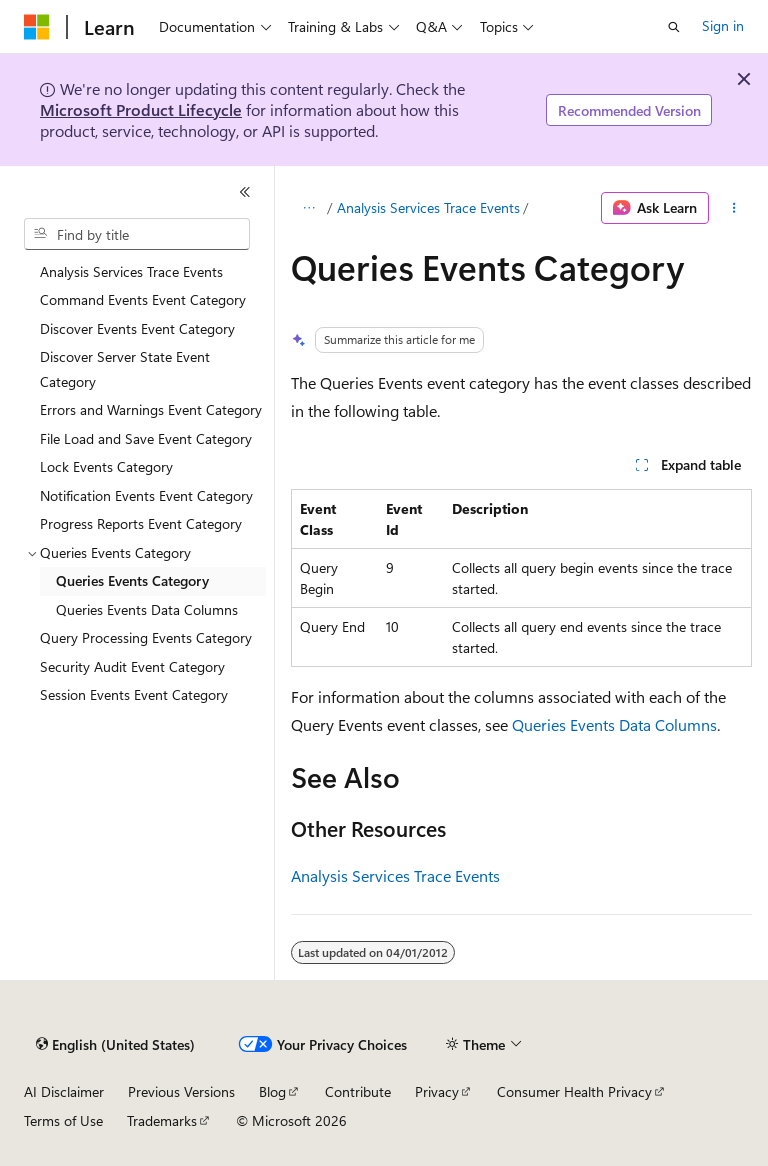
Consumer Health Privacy (574, 1091)
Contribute (358, 1091)
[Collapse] (245, 192)
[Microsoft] (37, 27)
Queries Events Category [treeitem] (132, 580)
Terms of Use (63, 1120)
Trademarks (162, 1120)
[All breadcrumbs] (308, 208)
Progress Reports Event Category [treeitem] (141, 523)
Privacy (437, 1091)
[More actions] (734, 208)
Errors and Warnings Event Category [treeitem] (151, 409)
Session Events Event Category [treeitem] (134, 694)
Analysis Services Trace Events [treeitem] (131, 271)
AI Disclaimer (64, 1091)
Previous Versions (181, 1091)
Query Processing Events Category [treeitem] (146, 637)
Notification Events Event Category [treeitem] (146, 495)
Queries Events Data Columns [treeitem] (147, 609)
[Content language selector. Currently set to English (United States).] (115, 1045)
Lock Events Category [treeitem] (106, 466)
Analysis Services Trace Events (428, 207)
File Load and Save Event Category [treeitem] (146, 438)
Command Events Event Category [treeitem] (143, 299)
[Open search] (674, 27)
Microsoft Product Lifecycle (141, 109)
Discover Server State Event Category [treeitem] (125, 369)
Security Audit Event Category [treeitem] (132, 666)
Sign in (723, 25)
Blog (272, 1091)
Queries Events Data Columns (614, 724)
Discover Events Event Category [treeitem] (137, 328)
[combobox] (137, 234)
